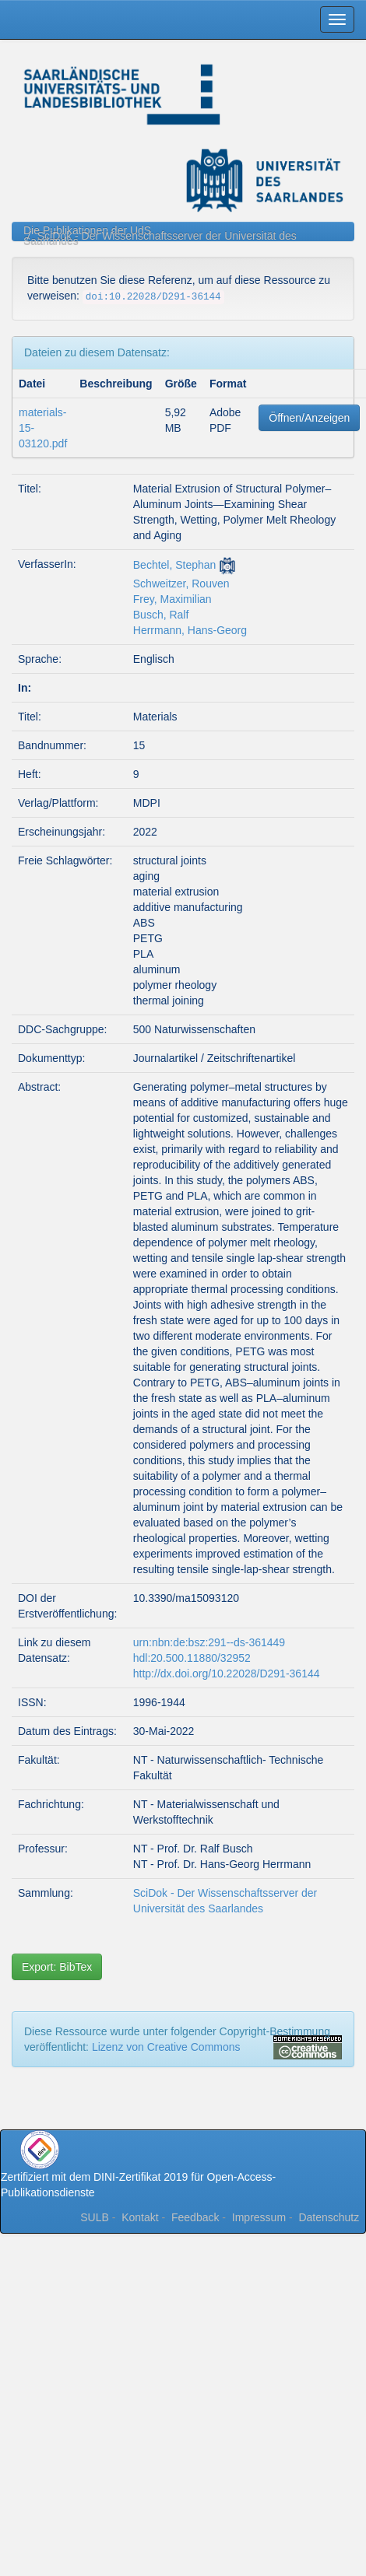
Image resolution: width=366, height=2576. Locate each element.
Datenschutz (328, 2217)
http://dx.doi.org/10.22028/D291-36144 (226, 1673)
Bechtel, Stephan (174, 565)
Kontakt (139, 2217)
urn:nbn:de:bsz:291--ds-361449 (209, 1642)
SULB (94, 2217)
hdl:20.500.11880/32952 (192, 1658)
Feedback (195, 2217)
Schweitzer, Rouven (181, 583)
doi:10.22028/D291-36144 (153, 297)
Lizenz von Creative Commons (166, 2047)
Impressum (259, 2217)
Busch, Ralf (161, 614)
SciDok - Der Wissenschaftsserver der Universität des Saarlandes (160, 238)
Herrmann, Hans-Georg (190, 630)
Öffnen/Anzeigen (309, 418)
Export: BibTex (57, 1967)
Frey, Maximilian (172, 599)
